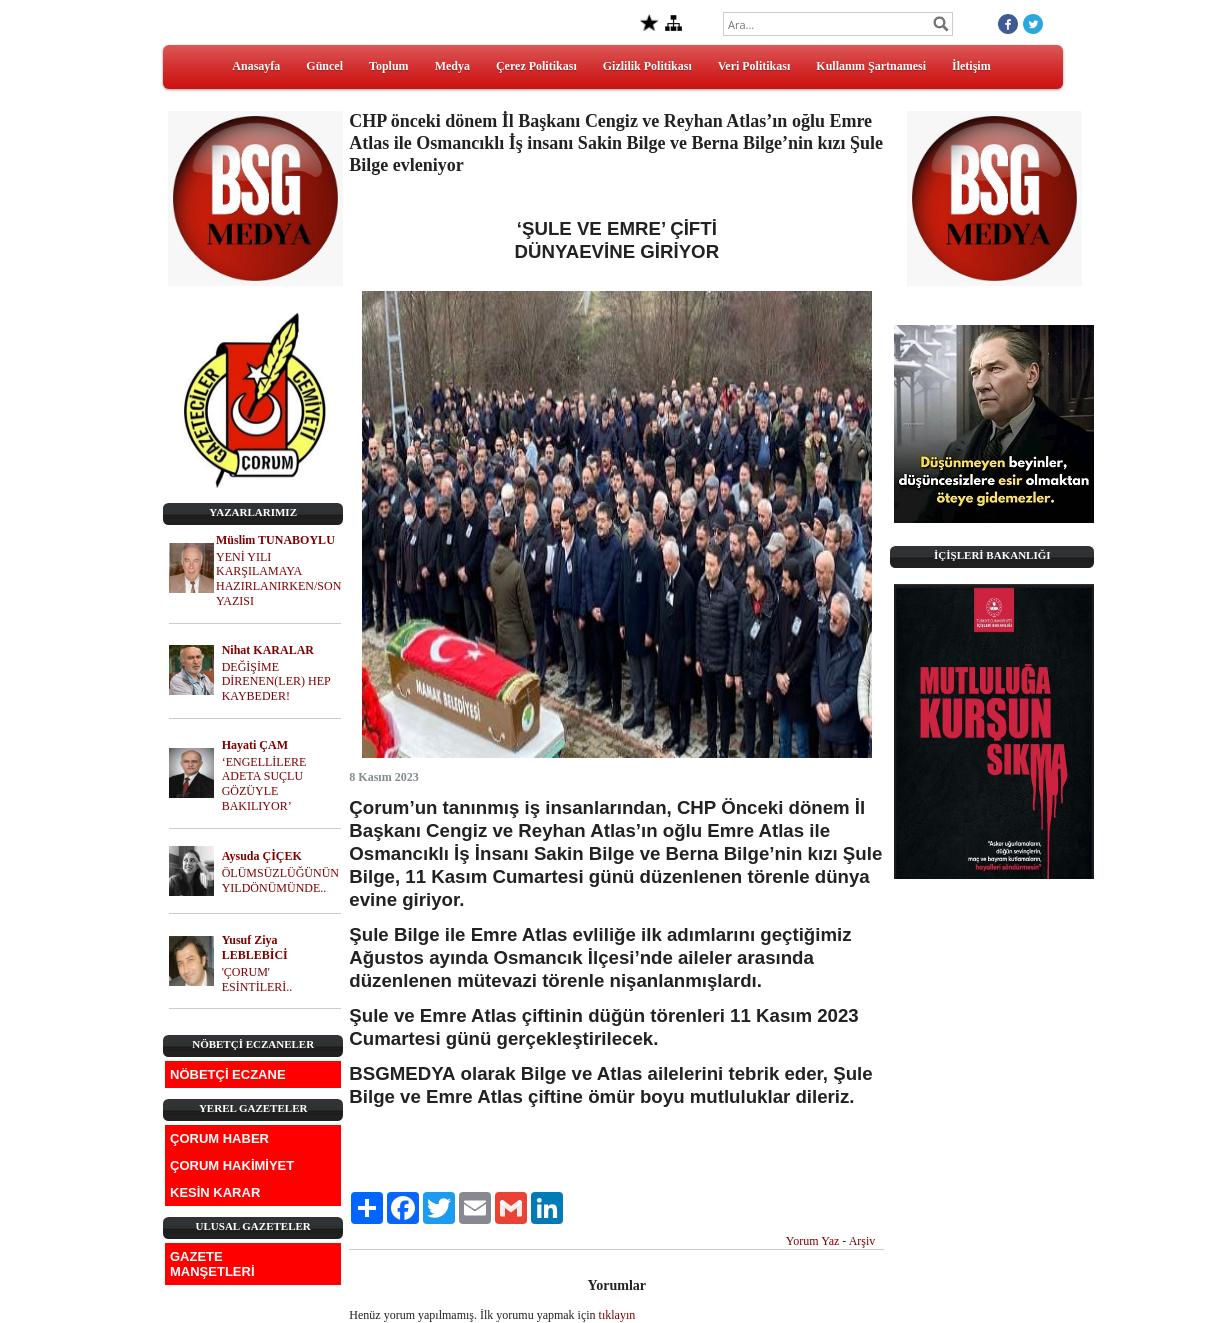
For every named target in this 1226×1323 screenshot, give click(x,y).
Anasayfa (256, 66)
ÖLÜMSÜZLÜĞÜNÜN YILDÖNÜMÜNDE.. (280, 880)
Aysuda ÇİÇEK (262, 856)
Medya (452, 66)
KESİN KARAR (215, 1192)
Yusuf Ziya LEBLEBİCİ (255, 947)
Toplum (389, 66)
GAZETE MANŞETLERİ (212, 1264)
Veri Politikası (754, 66)
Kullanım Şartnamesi (871, 66)
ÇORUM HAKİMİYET (232, 1165)
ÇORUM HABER (219, 1138)
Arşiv (862, 1241)
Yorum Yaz (812, 1241)
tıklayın (617, 1315)
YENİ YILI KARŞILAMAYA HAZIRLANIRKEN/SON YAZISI (278, 579)
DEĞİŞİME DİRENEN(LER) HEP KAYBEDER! (276, 682)
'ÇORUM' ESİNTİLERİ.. (257, 979)
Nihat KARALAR (268, 650)
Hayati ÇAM (255, 745)
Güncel (324, 66)
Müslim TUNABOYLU (275, 540)
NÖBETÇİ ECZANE (228, 1074)
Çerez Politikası (536, 66)
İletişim (971, 66)
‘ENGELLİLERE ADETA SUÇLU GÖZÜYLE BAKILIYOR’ (264, 784)
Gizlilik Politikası (647, 66)
